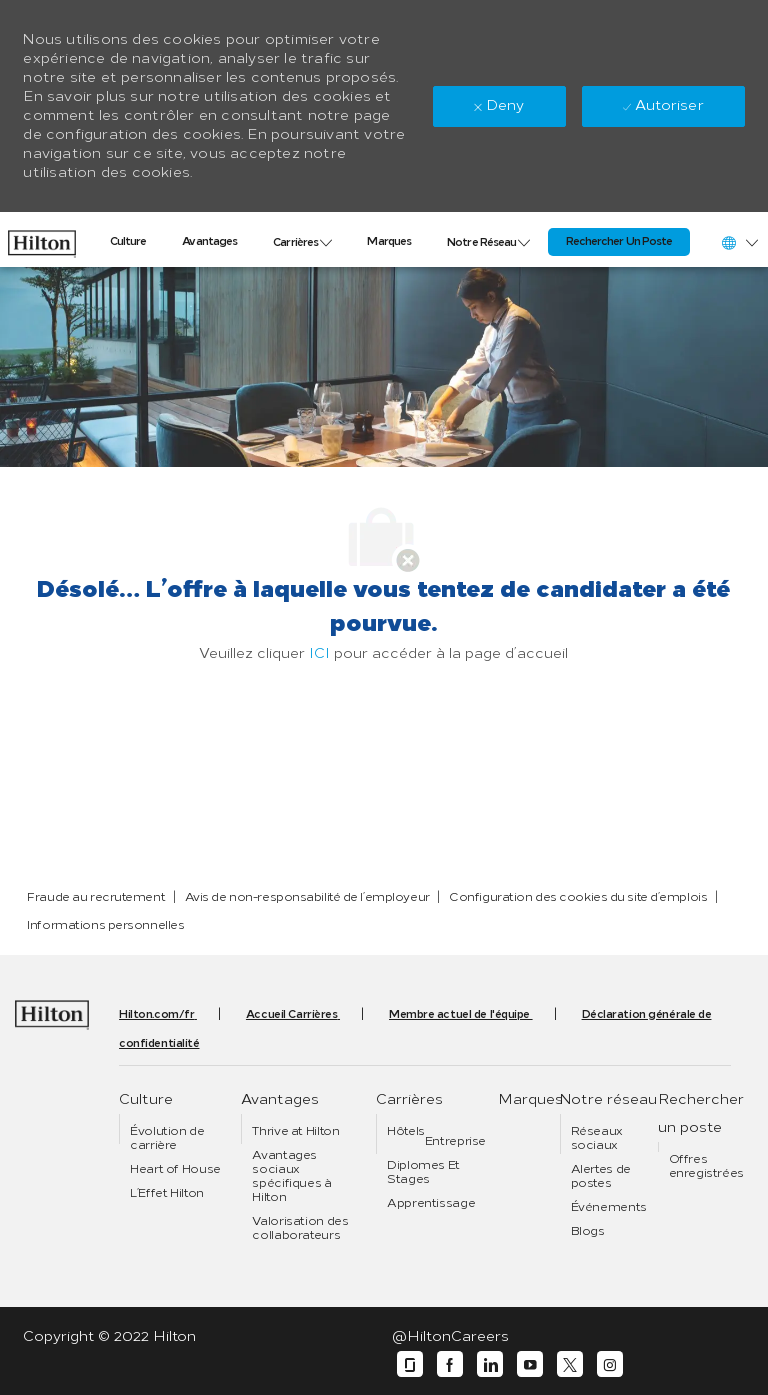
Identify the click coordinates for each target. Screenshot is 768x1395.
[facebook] (450, 1364)
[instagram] (610, 1364)
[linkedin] (490, 1364)
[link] (42, 239)
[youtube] (530, 1364)
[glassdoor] (410, 1364)
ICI (319, 653)
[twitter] (570, 1364)
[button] (739, 242)
